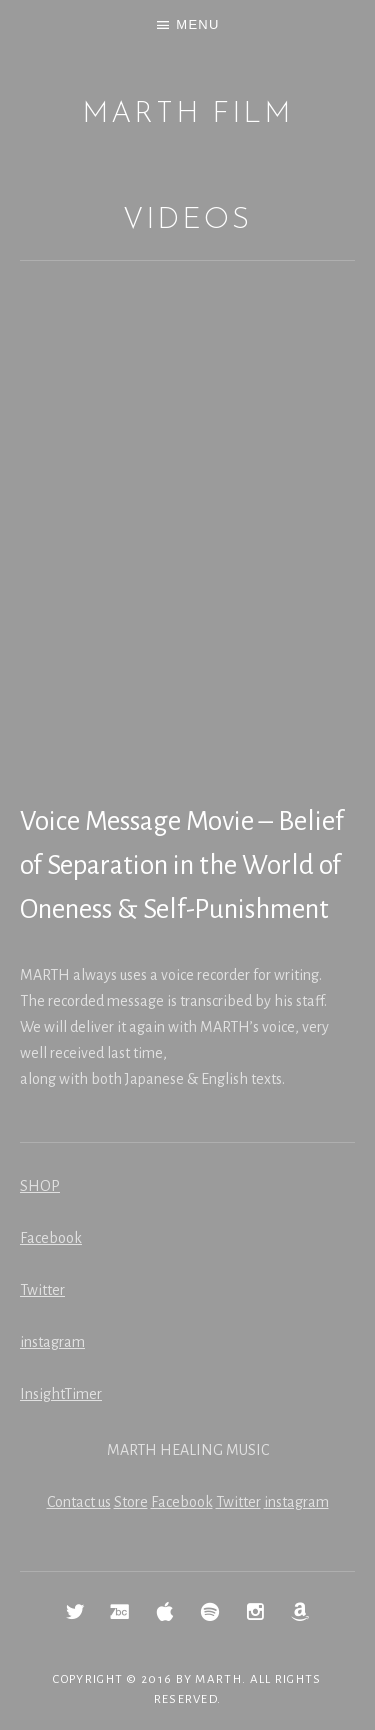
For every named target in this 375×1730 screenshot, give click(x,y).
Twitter (42, 1290)
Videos (187, 220)
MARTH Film (187, 114)
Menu (197, 24)
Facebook (51, 1238)
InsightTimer (61, 1394)
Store (131, 1502)
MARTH (218, 1679)
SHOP (40, 1186)
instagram (52, 1342)
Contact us (79, 1502)
